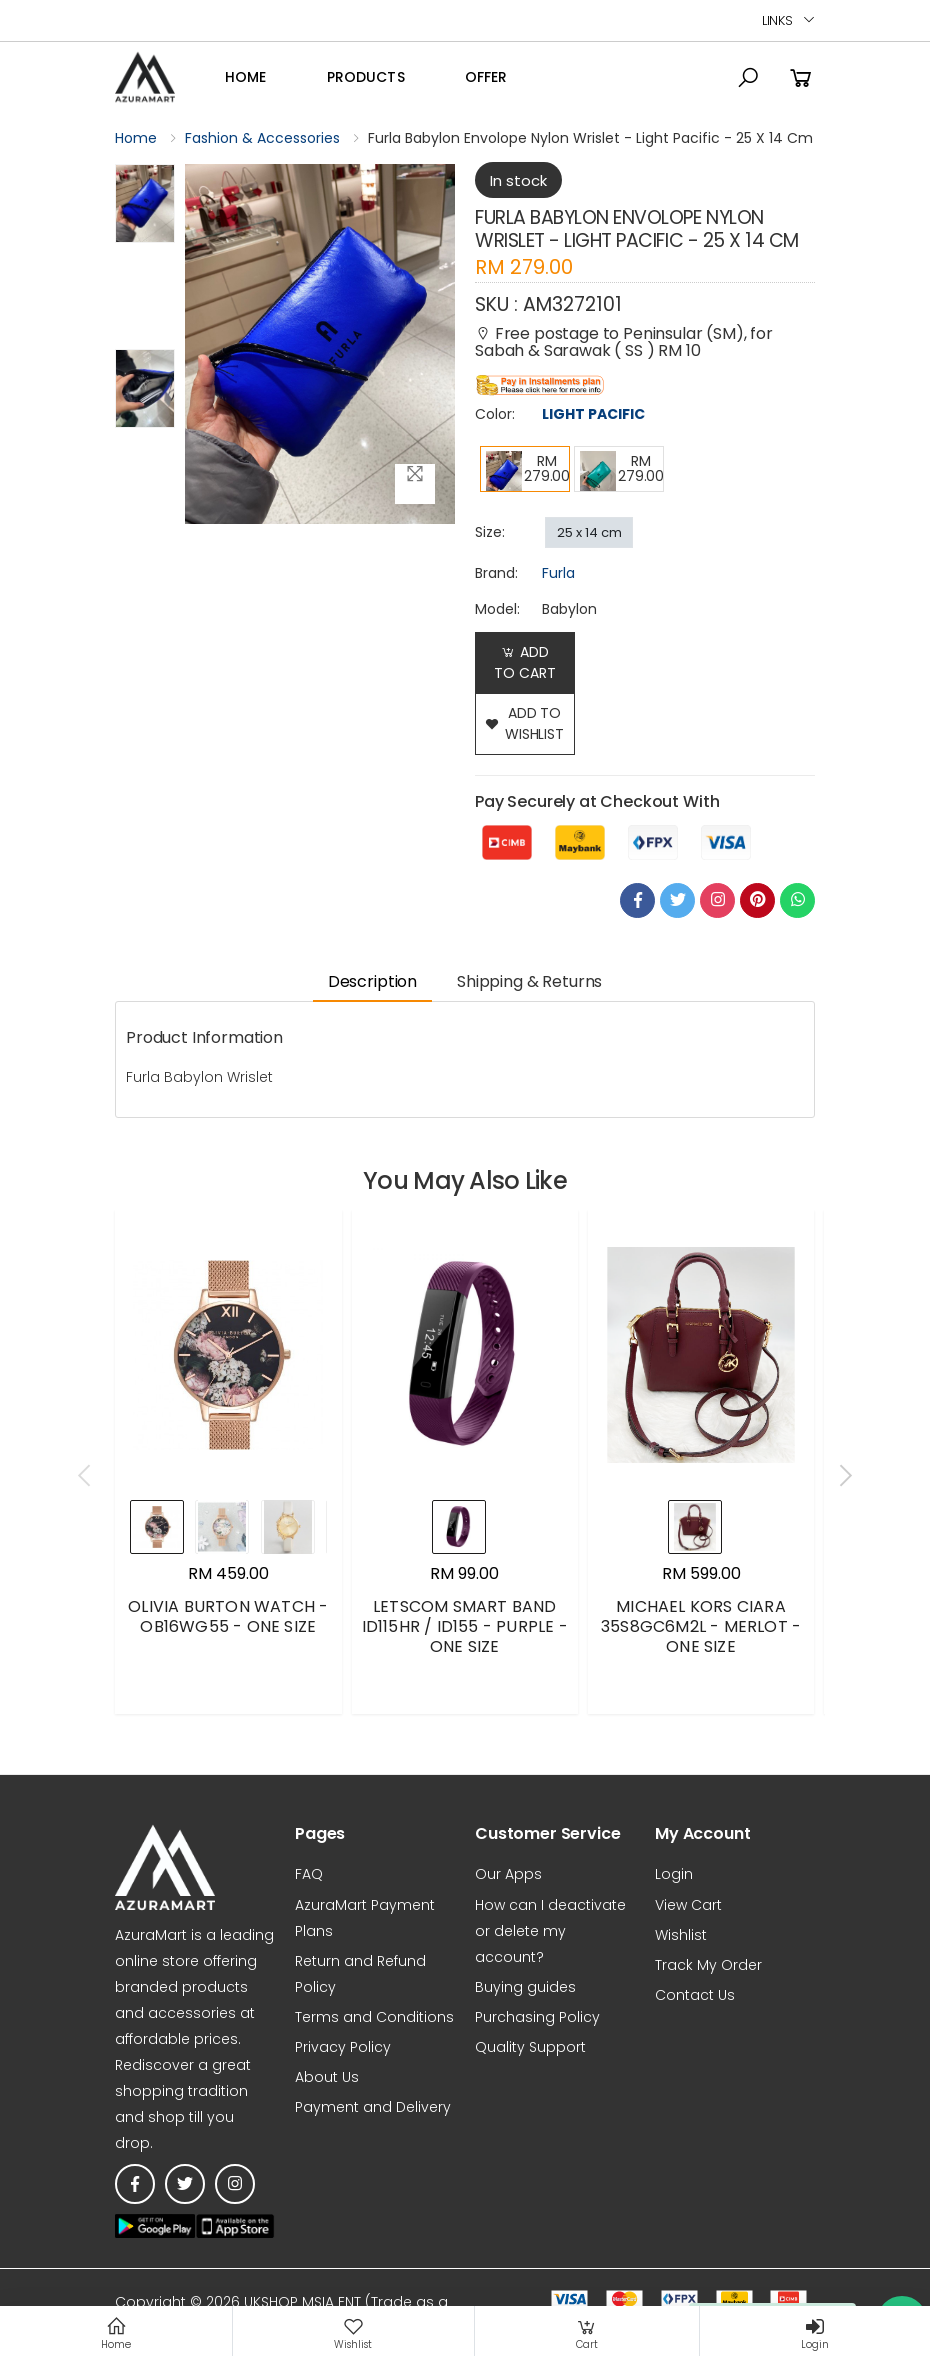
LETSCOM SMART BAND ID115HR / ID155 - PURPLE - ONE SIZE (465, 1626)
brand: (496, 573)
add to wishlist (524, 723)
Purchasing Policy (537, 2017)
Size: (490, 532)
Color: (495, 414)
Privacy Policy (343, 2047)
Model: (497, 609)
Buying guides (525, 1987)
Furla (558, 573)
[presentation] (86, 1476)
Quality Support (530, 2047)
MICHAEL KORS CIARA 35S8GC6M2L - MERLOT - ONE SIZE (701, 1626)
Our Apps (508, 1874)
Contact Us (695, 1995)
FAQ (309, 1874)
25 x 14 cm (589, 532)
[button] (748, 78)
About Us (327, 2077)
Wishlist (681, 1935)
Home (246, 77)
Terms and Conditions (374, 2017)
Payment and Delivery (373, 2107)
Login (674, 1874)
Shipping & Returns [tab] (529, 981)
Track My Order (708, 1965)
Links (777, 20)
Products (366, 77)
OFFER (486, 77)
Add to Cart (524, 662)
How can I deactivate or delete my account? (550, 1931)
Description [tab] (372, 981)
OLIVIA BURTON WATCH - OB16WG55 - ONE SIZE (228, 1616)
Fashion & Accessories (262, 138)
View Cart (688, 1905)
